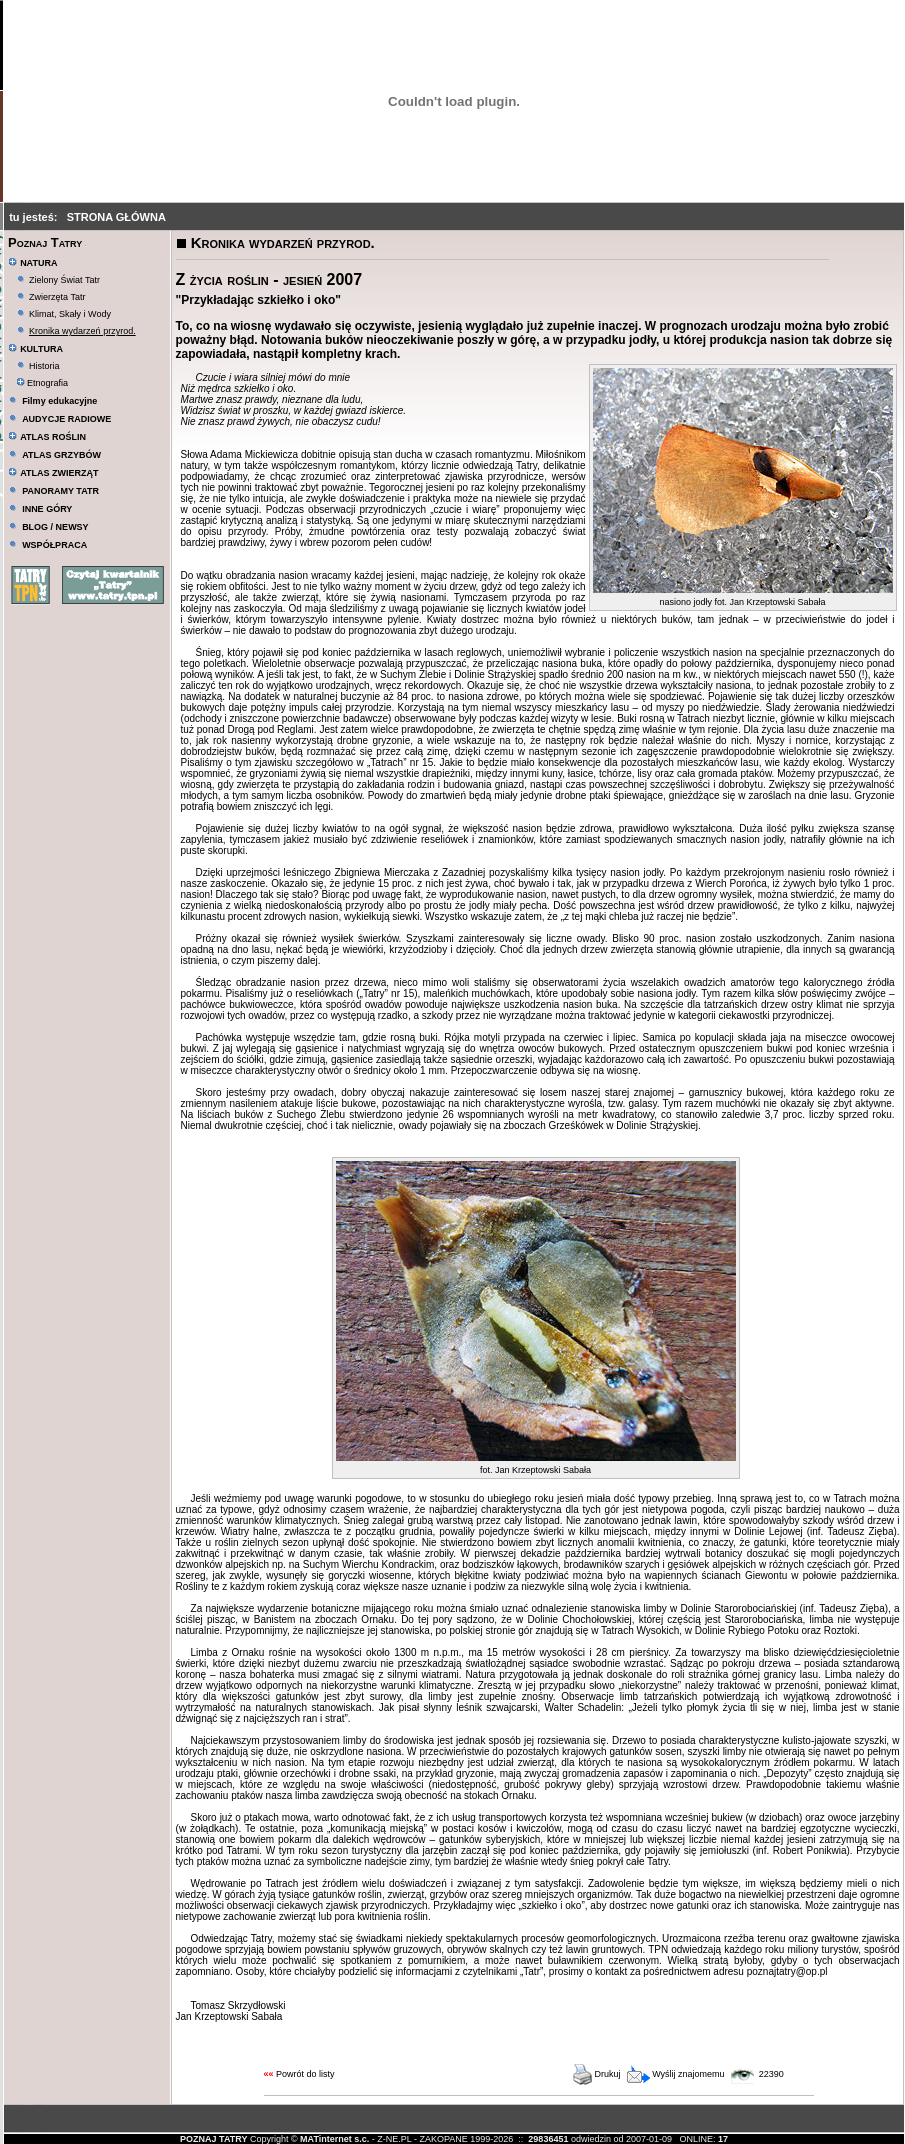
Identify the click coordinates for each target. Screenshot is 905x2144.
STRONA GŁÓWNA (116, 217)
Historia (44, 366)
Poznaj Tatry (45, 242)
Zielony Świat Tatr (64, 280)
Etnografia (42, 383)
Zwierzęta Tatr (57, 297)
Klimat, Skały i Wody (70, 314)
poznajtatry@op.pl (787, 1971)
